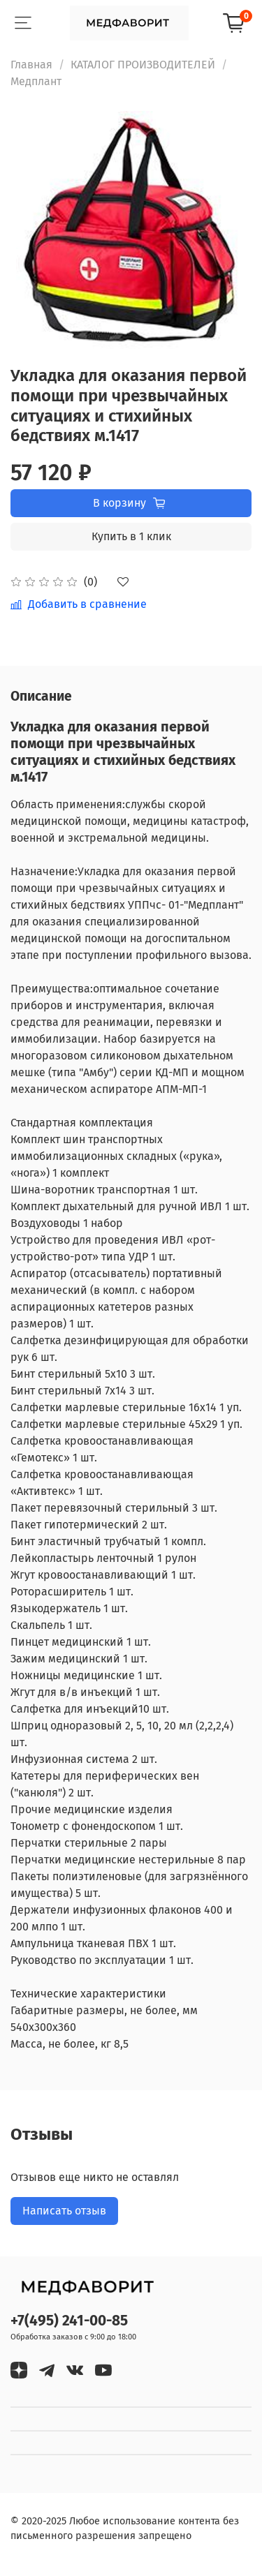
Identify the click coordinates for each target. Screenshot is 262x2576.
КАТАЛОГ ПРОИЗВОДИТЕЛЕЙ (143, 64)
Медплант (35, 81)
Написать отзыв (64, 2210)
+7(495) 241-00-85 (69, 2321)
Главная (31, 64)
